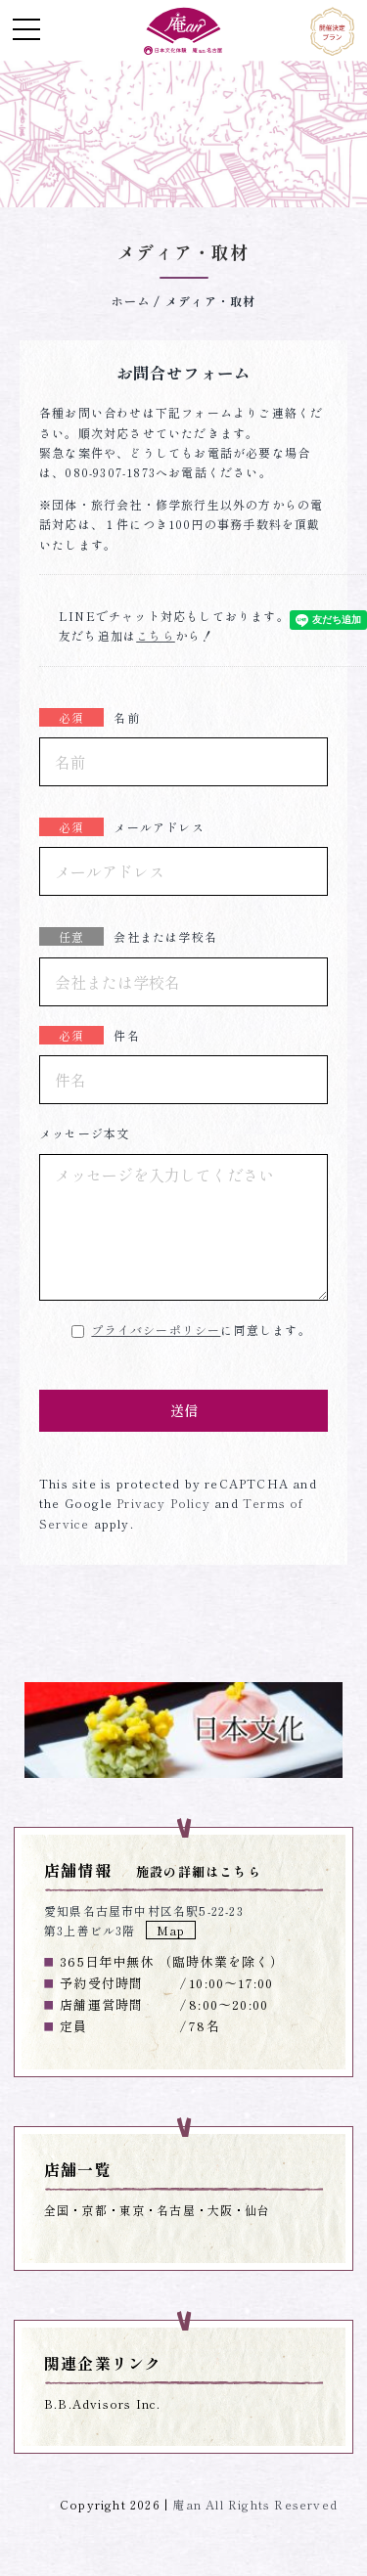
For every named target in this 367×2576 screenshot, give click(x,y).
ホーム (131, 300)
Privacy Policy (161, 1502)
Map (171, 1930)
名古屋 (176, 2209)
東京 (132, 2209)
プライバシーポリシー (155, 1329)
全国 (56, 2209)
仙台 (257, 2209)
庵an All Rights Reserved (255, 2504)
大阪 (220, 2209)
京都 (94, 2209)
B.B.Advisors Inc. (102, 2403)
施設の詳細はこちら (198, 1871)
